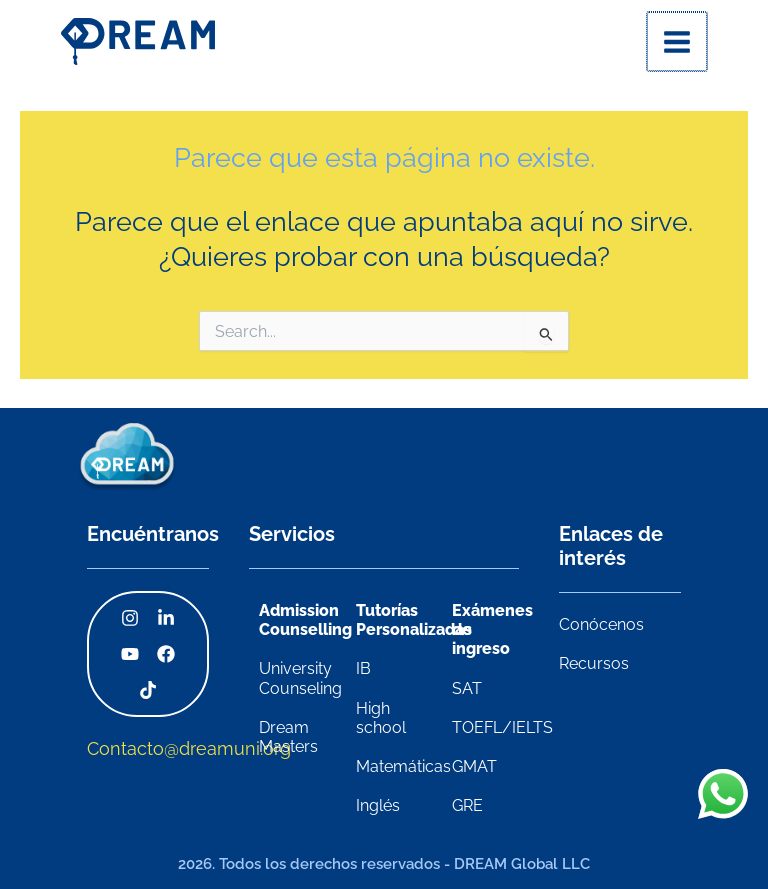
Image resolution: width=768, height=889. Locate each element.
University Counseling (300, 679)
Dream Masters (288, 737)
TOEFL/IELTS (502, 727)
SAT (467, 688)
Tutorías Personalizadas (414, 620)
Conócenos (601, 624)
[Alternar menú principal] (677, 42)
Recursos (594, 663)
